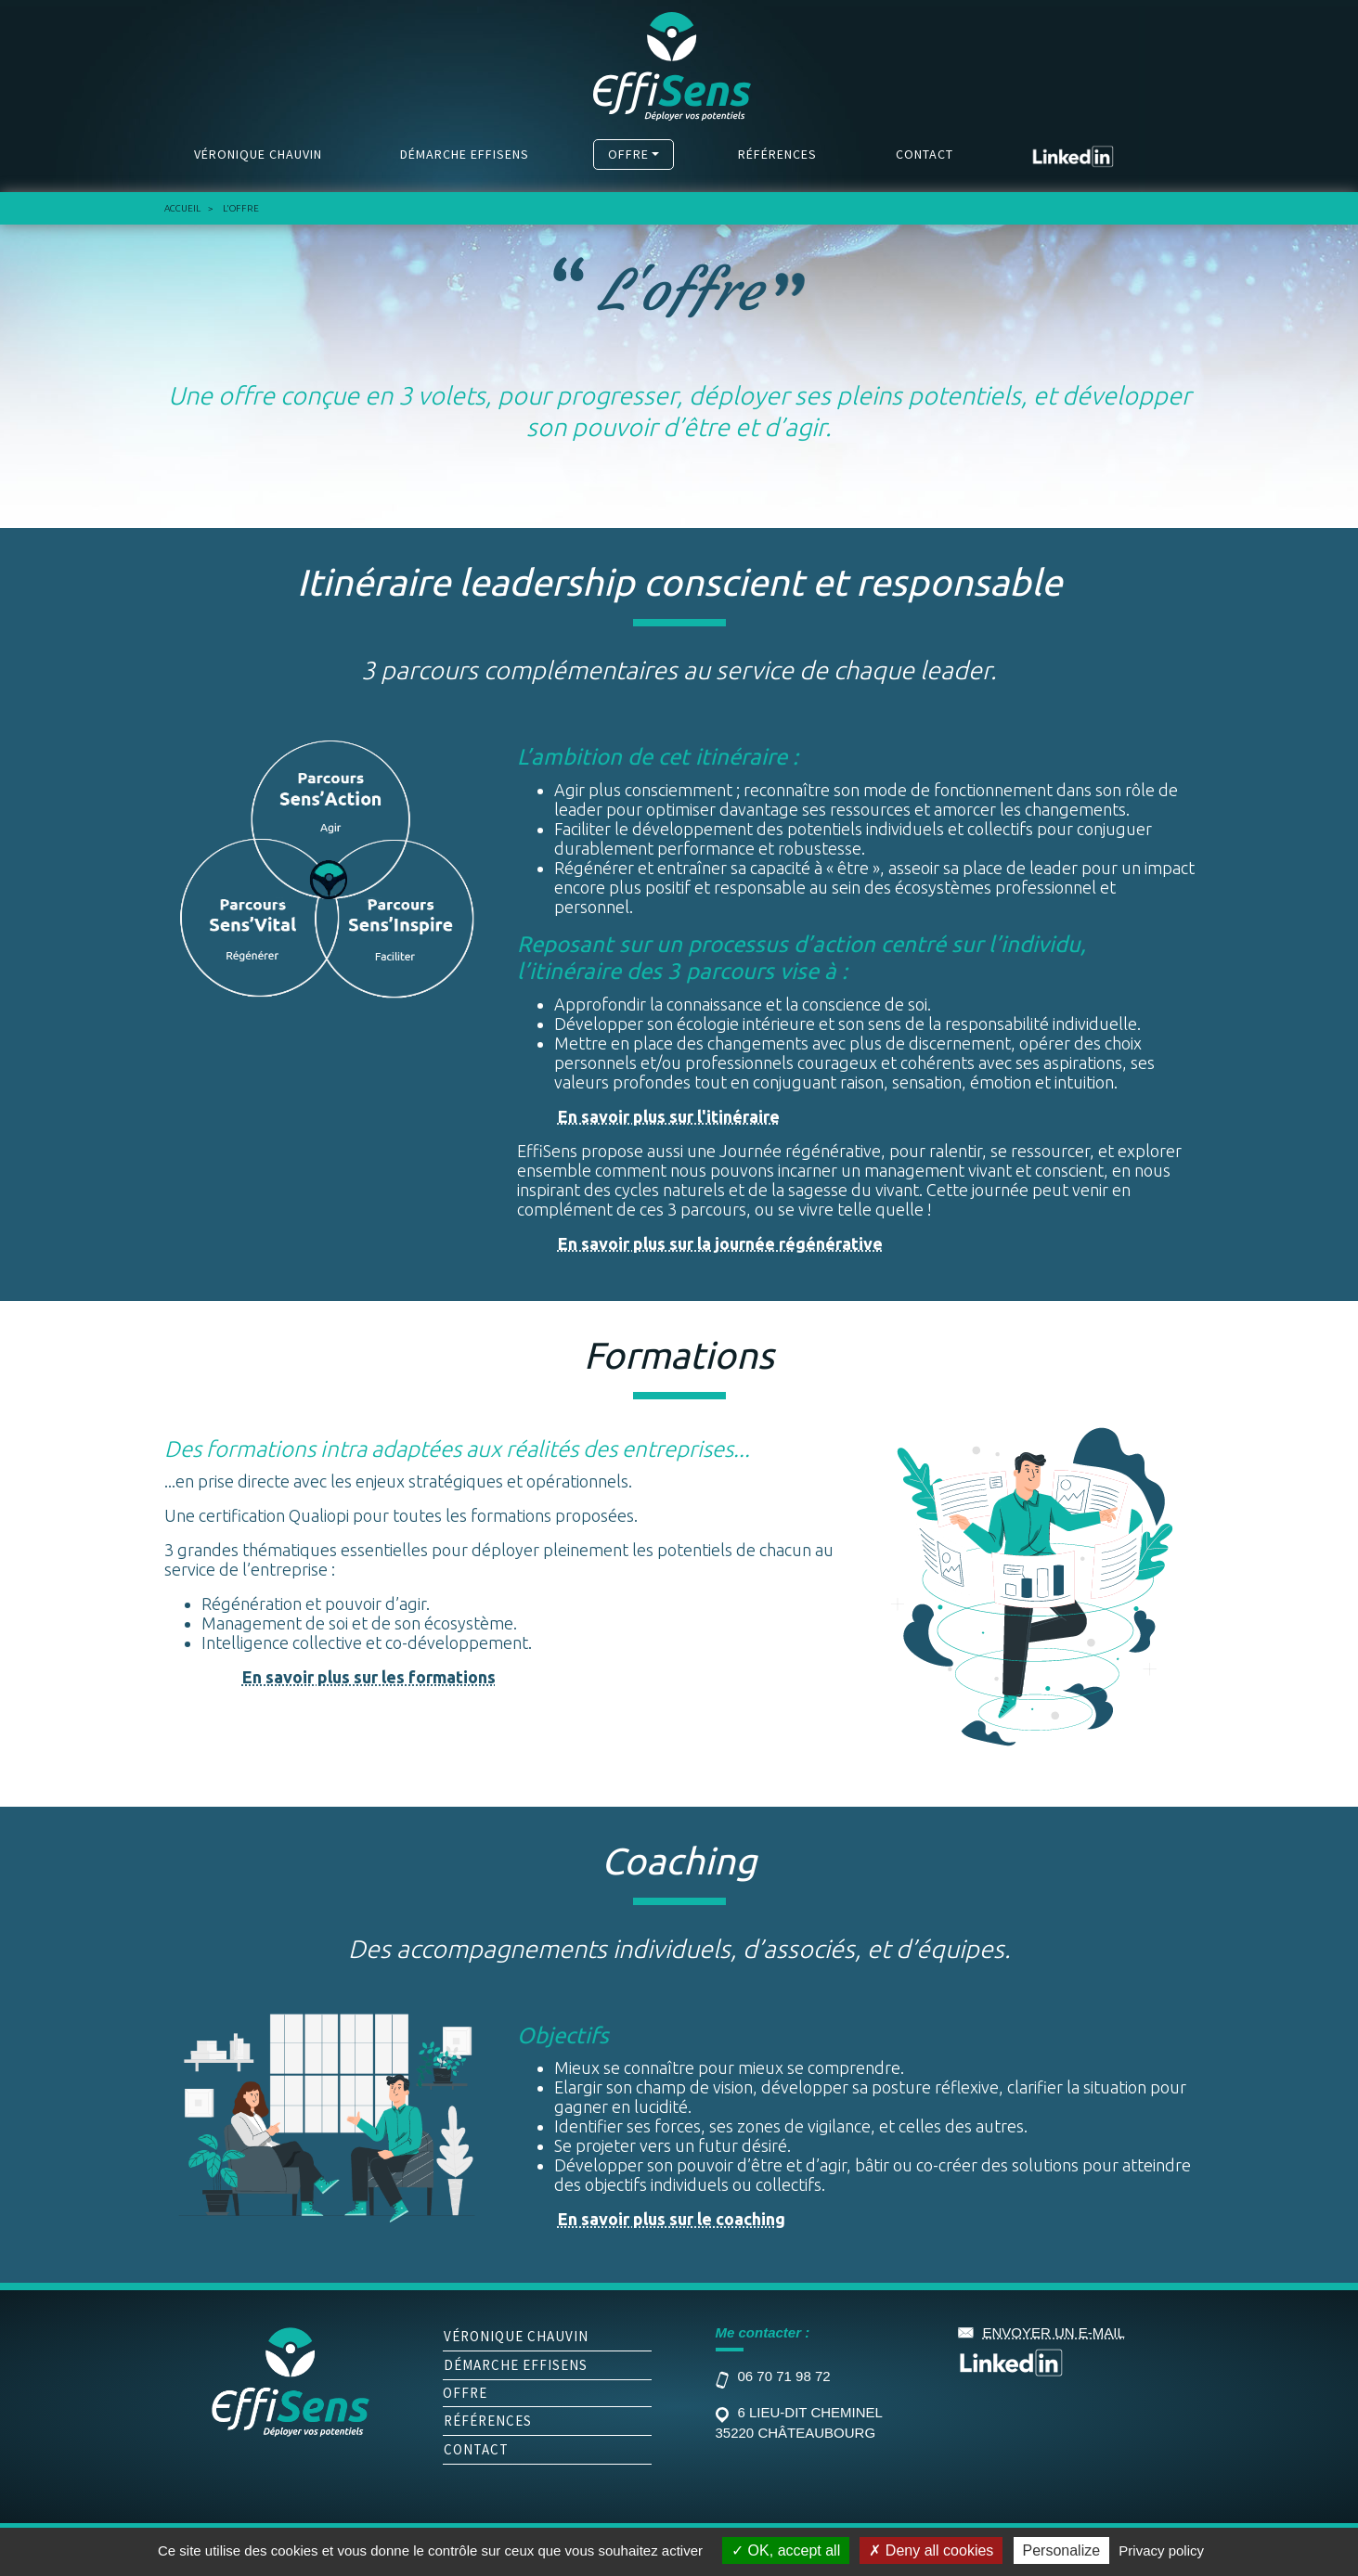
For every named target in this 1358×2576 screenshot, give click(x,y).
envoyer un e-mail (1054, 2332)
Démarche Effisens (464, 154)
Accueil (182, 208)
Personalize (1062, 2550)
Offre (628, 154)
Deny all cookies (931, 2550)
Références (777, 154)
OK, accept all (785, 2550)
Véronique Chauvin (258, 154)
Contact (924, 154)
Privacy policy (1161, 2550)
